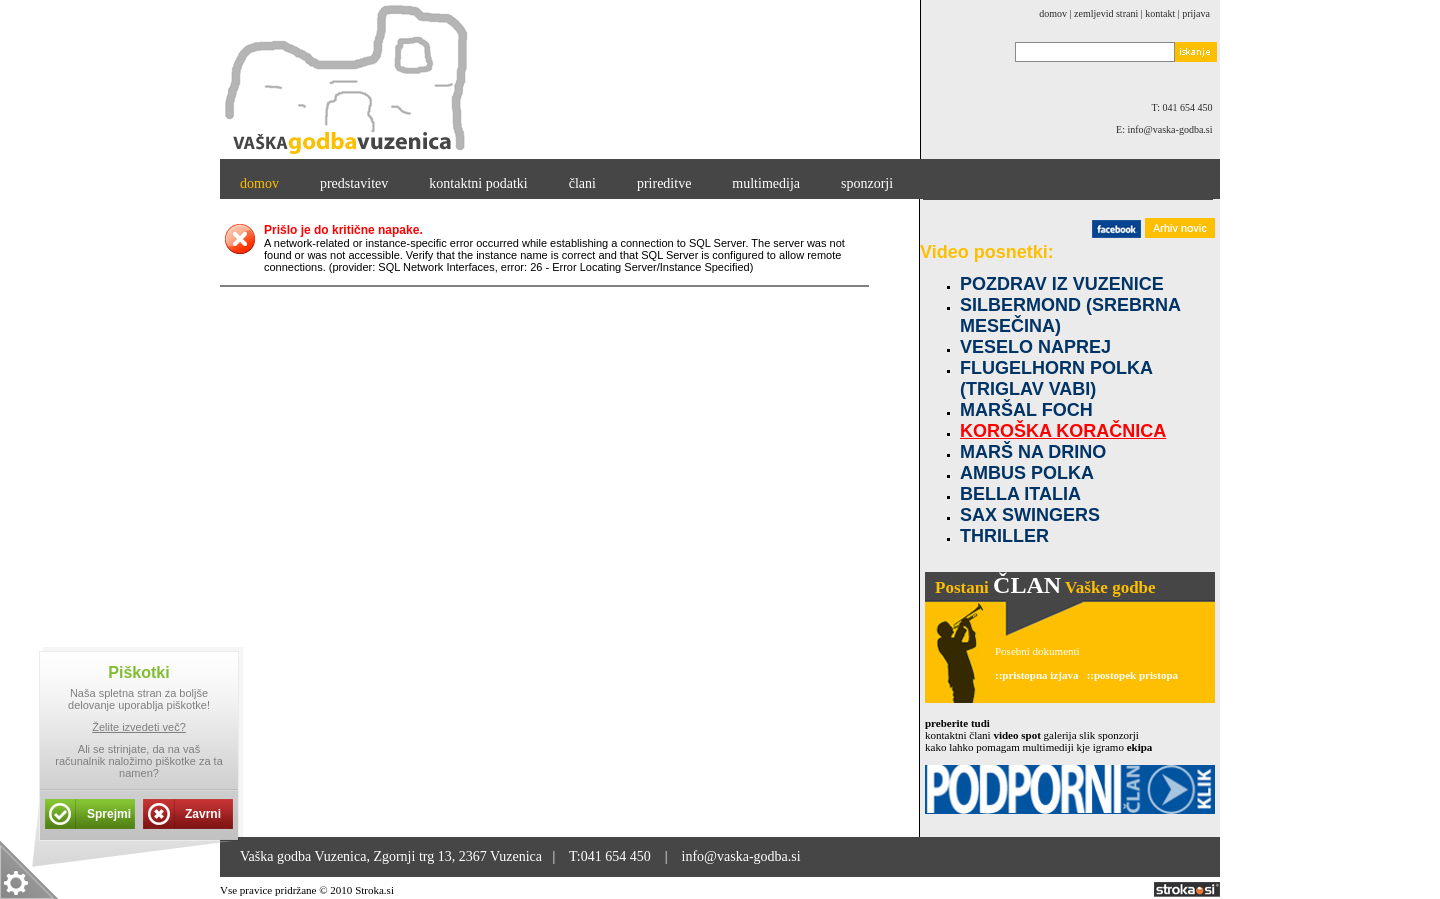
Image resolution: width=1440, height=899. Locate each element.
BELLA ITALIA (1020, 494)
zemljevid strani (1106, 13)
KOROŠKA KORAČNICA (1063, 431)
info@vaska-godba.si (741, 856)
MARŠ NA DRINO (1033, 452)
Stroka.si (374, 890)
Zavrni (203, 814)
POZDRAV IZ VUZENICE (1062, 284)
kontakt (1160, 13)
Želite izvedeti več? (139, 727)
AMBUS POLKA (1027, 473)
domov (1053, 13)
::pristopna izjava (1036, 675)
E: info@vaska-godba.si (1168, 129)
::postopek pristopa (1132, 675)
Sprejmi (109, 814)
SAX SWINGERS (1030, 515)
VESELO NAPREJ (1035, 347)
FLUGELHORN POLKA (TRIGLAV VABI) (1056, 378)
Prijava (1196, 13)
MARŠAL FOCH (1026, 410)
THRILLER (1004, 536)
